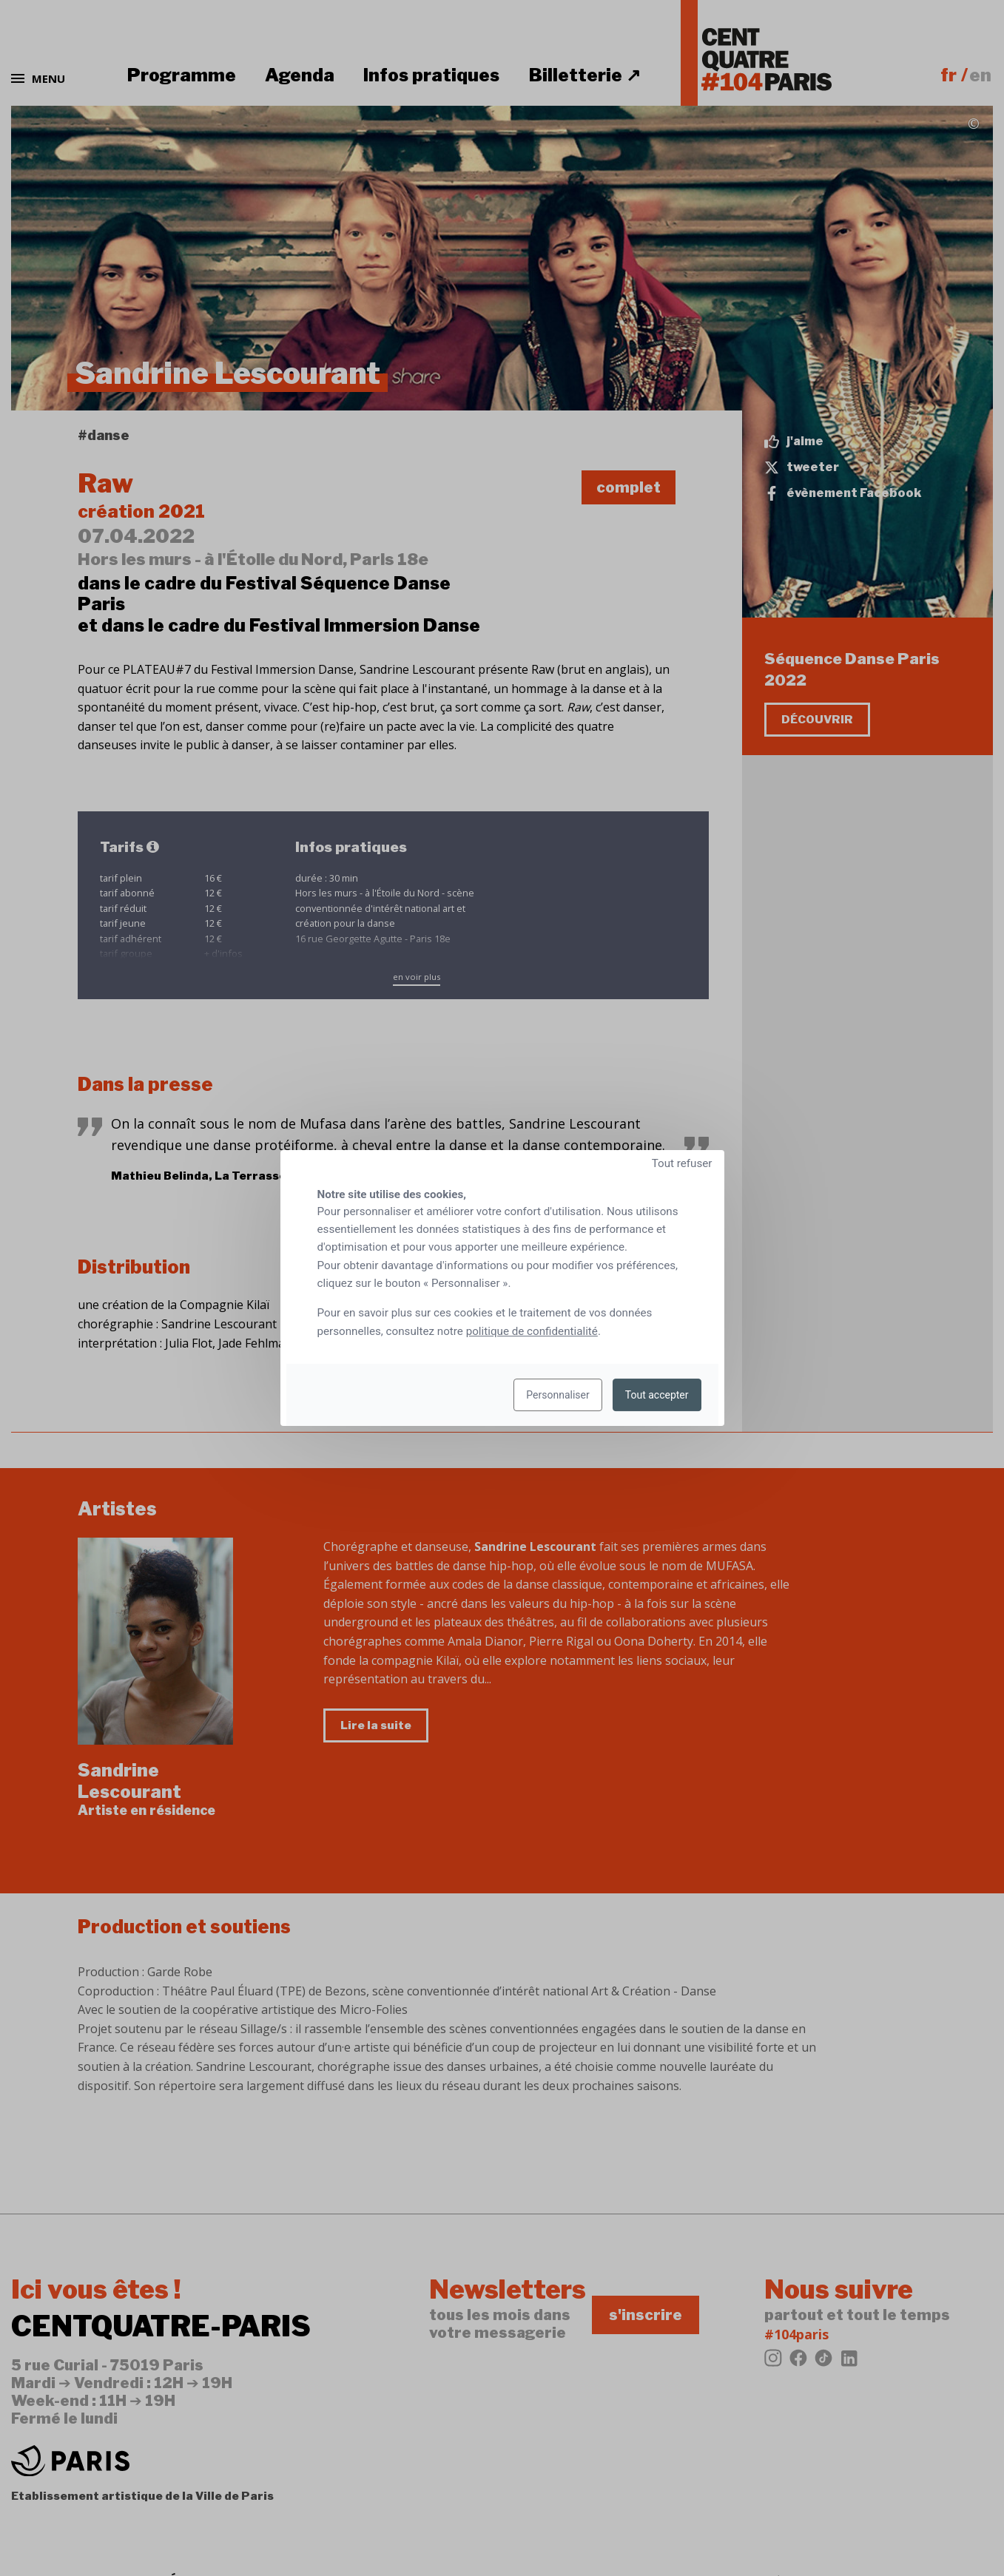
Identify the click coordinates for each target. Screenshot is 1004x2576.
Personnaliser (557, 1395)
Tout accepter (657, 1395)
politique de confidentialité (532, 1331)
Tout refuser (682, 1163)
